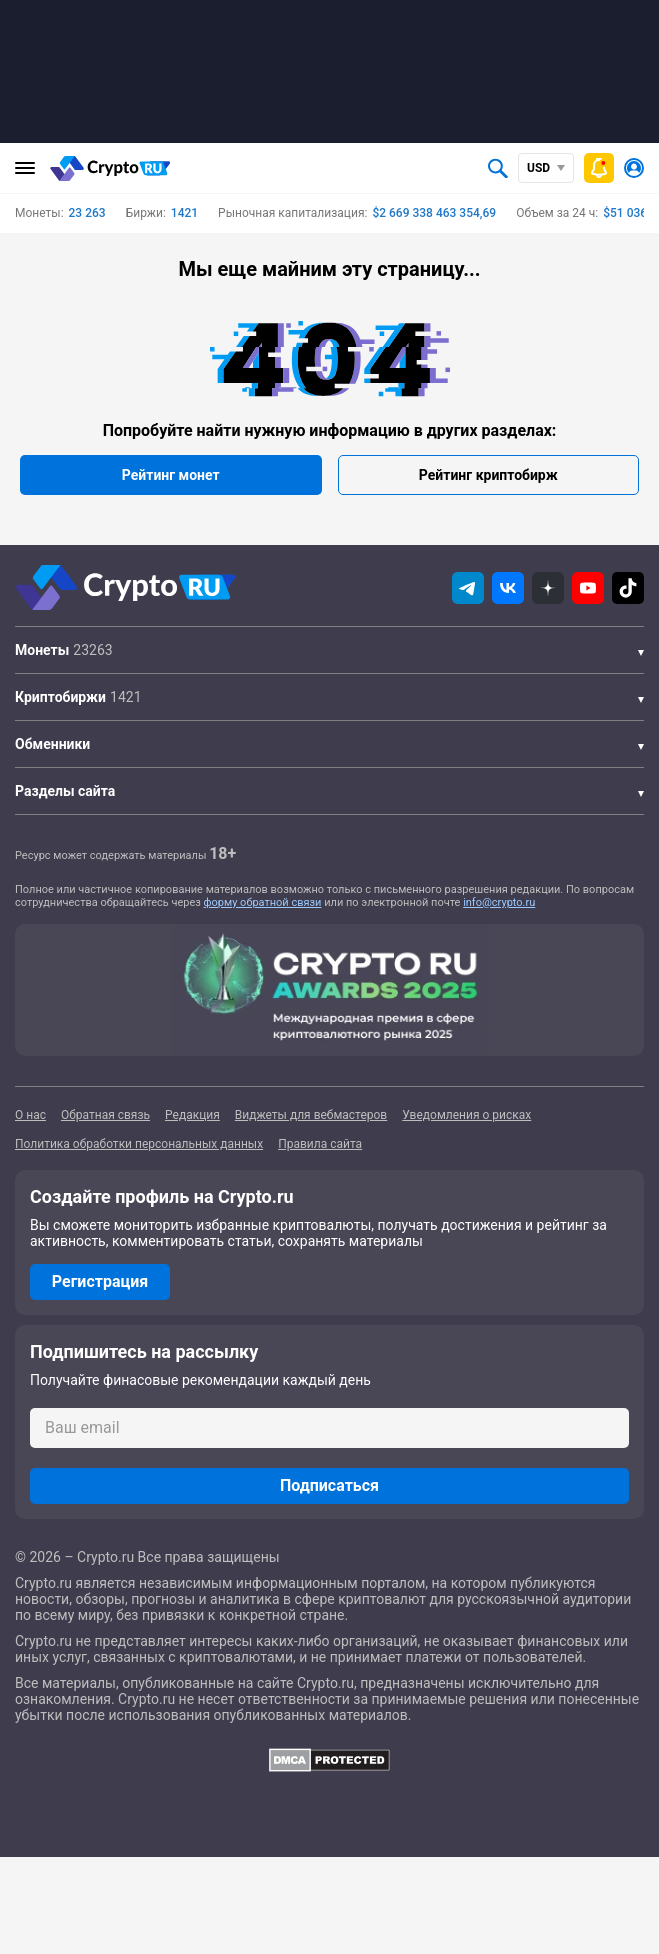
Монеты (42, 650)
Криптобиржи (60, 697)
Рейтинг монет (171, 475)
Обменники (52, 744)
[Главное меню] (25, 168)
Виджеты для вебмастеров (311, 1115)
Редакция (192, 1115)
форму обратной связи (263, 902)
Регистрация (100, 1281)
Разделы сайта (65, 791)
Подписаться (329, 1485)
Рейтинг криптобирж (488, 475)
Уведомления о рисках (466, 1115)
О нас (30, 1115)
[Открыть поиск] (498, 168)
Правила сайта (320, 1144)
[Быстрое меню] (599, 168)
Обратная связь (105, 1115)
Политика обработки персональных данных (139, 1144)
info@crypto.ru (499, 902)
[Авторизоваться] (634, 168)
